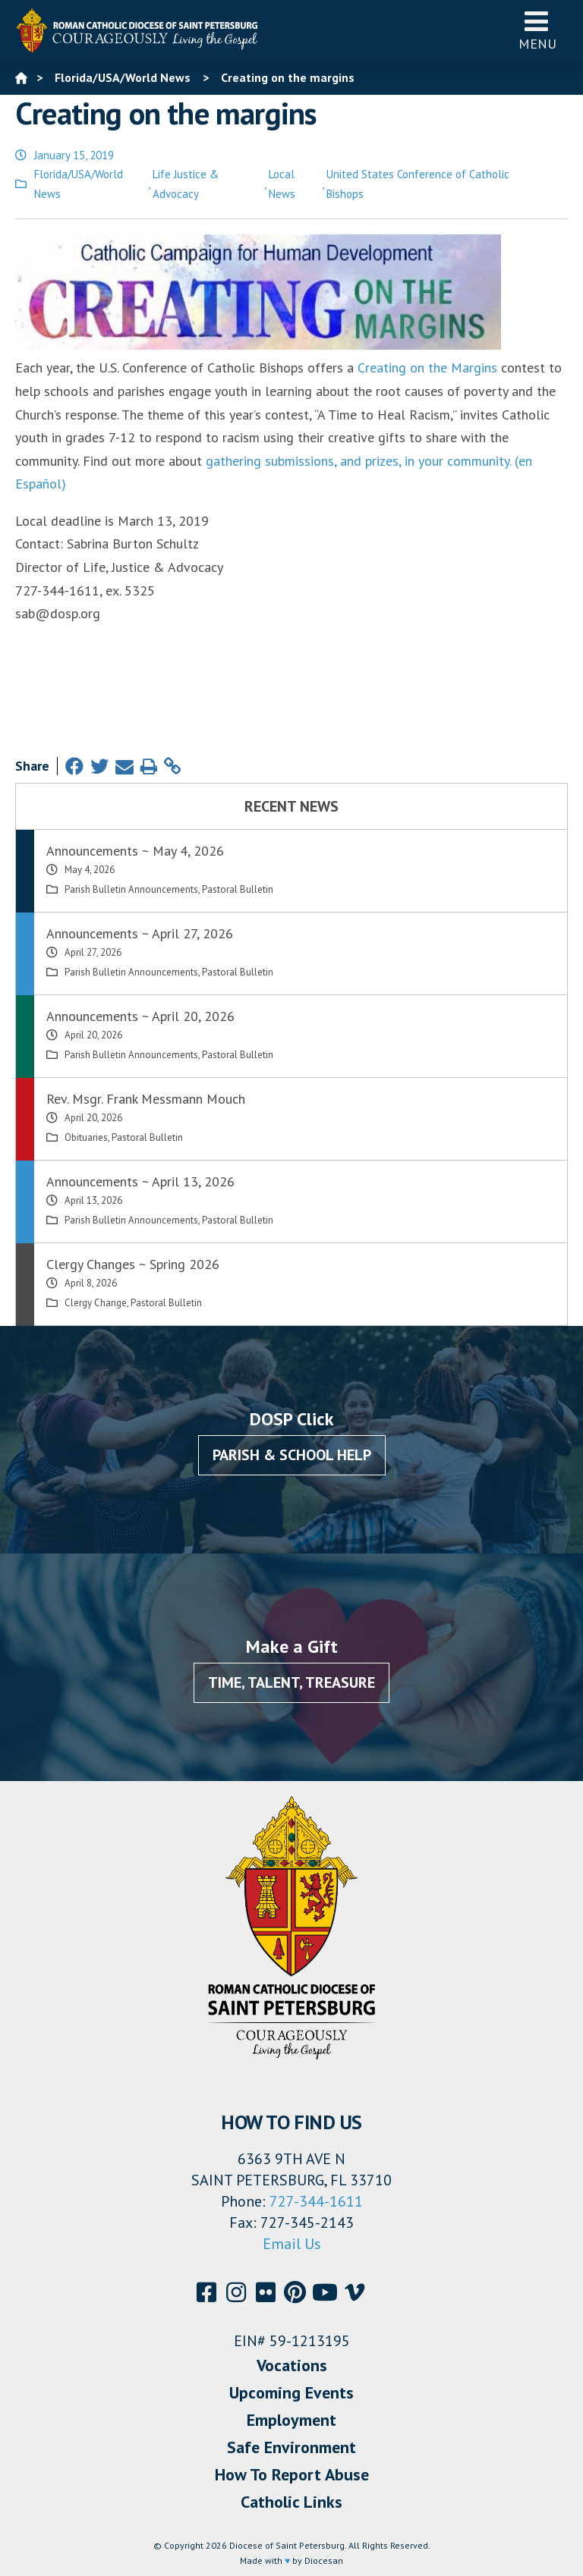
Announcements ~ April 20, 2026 (140, 1016)
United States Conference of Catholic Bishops (417, 184)
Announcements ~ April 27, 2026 (139, 933)
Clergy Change (96, 1302)
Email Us (292, 2244)
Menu (537, 30)
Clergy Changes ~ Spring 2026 (132, 1264)
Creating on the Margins (427, 367)
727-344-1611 (316, 2201)
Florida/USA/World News (78, 184)
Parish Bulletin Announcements (131, 889)
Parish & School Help (292, 1455)
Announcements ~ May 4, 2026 (135, 850)
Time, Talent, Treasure (291, 1682)
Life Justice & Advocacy (186, 184)
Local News (282, 184)
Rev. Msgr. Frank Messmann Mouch (145, 1098)
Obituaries (86, 1137)
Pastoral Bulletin (237, 889)
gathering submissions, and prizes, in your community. (358, 461)
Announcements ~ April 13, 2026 (140, 1181)
